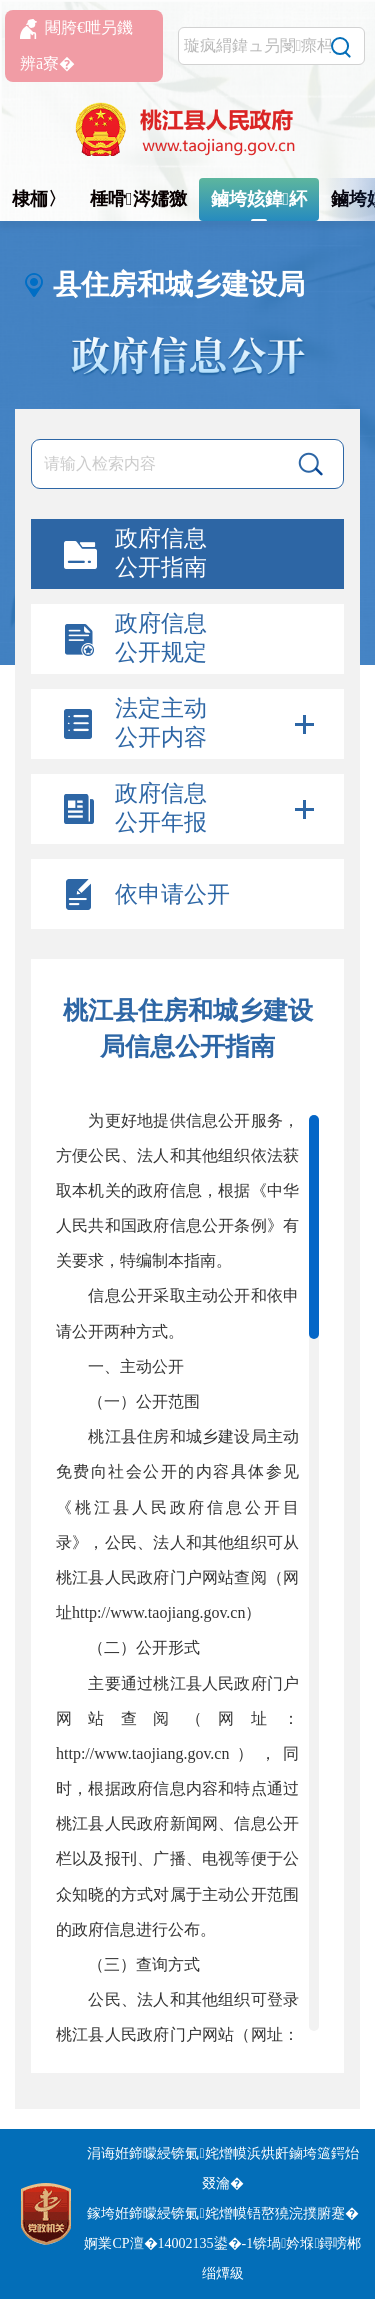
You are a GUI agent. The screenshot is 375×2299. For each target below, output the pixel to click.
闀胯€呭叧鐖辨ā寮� (76, 45)
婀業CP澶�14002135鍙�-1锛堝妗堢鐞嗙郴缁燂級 (222, 2258)
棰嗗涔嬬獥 (138, 199)
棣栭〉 (39, 199)
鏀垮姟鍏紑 (259, 199)
